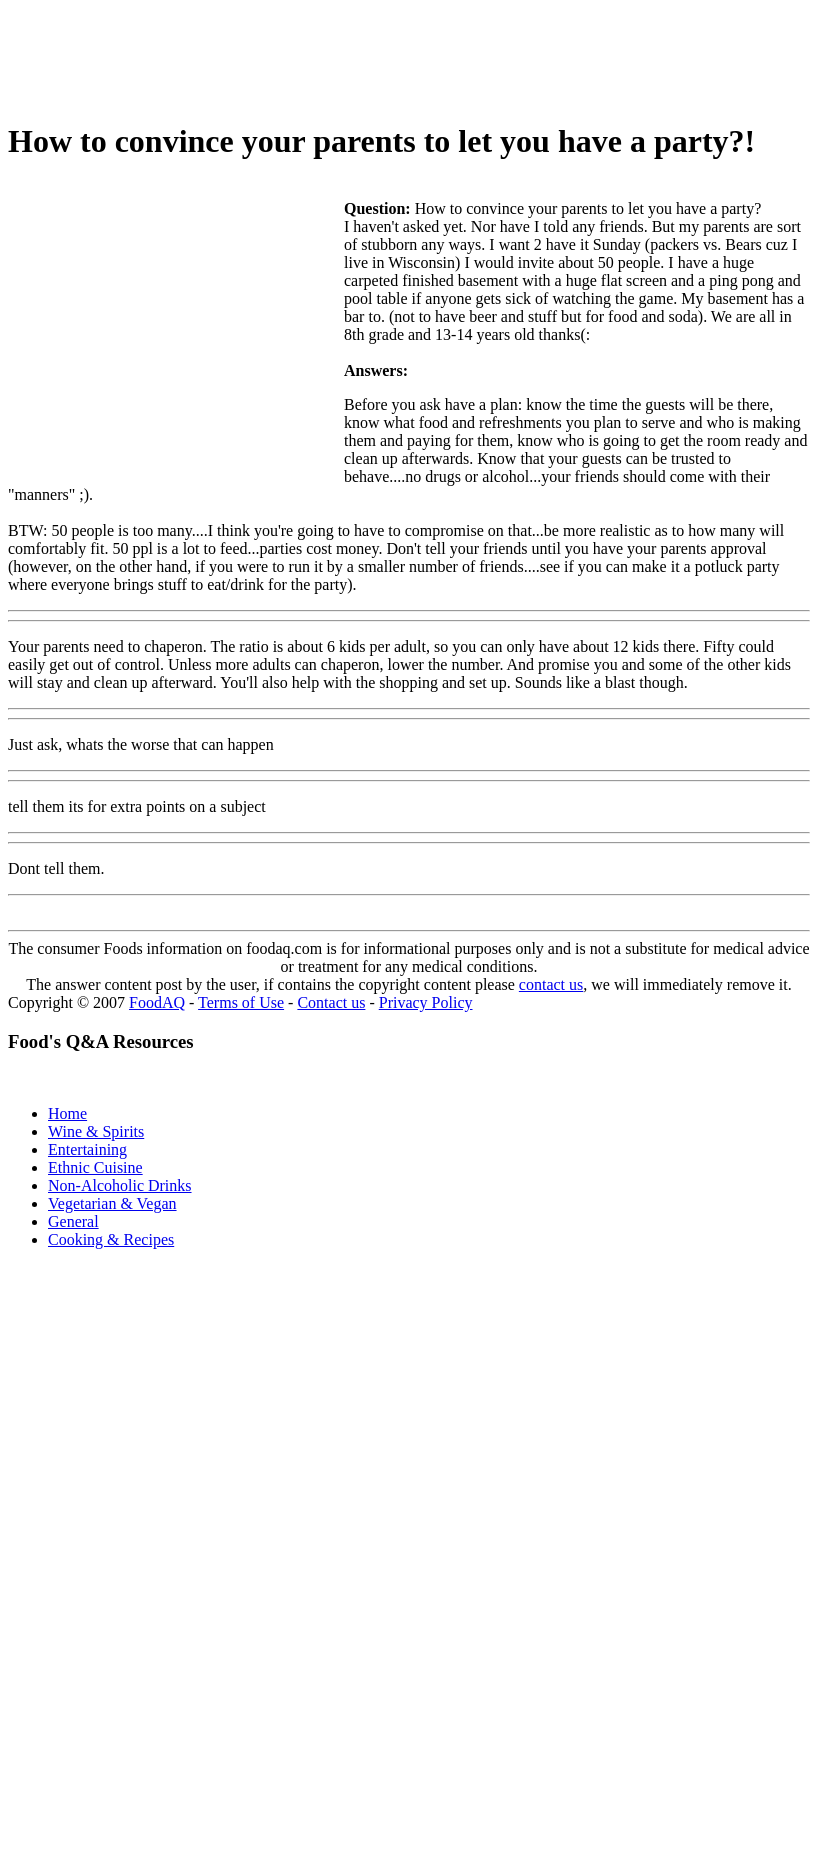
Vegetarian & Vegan (112, 1203)
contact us (551, 984)
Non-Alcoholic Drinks (120, 1185)
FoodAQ (157, 1002)
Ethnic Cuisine (95, 1167)
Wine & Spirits (96, 1131)
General (73, 1221)
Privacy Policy (426, 1002)
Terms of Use (241, 1002)
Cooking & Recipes (111, 1239)
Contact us (331, 1002)
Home (67, 1113)
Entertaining (87, 1149)
